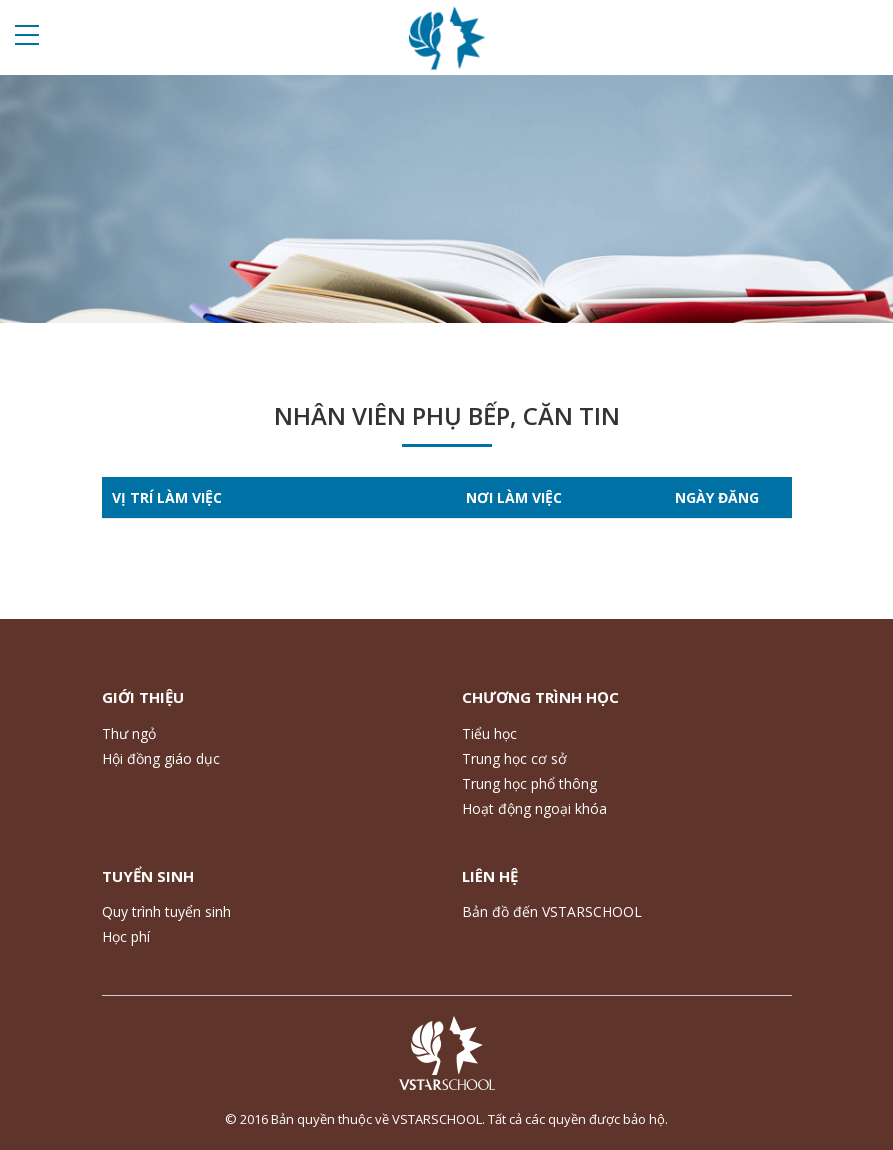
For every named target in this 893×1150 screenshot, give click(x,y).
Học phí (126, 936)
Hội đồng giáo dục (161, 758)
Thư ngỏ (129, 733)
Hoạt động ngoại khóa (534, 808)
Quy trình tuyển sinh (166, 911)
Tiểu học (489, 733)
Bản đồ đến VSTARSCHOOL (552, 911)
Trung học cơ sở (514, 758)
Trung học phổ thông (529, 783)
